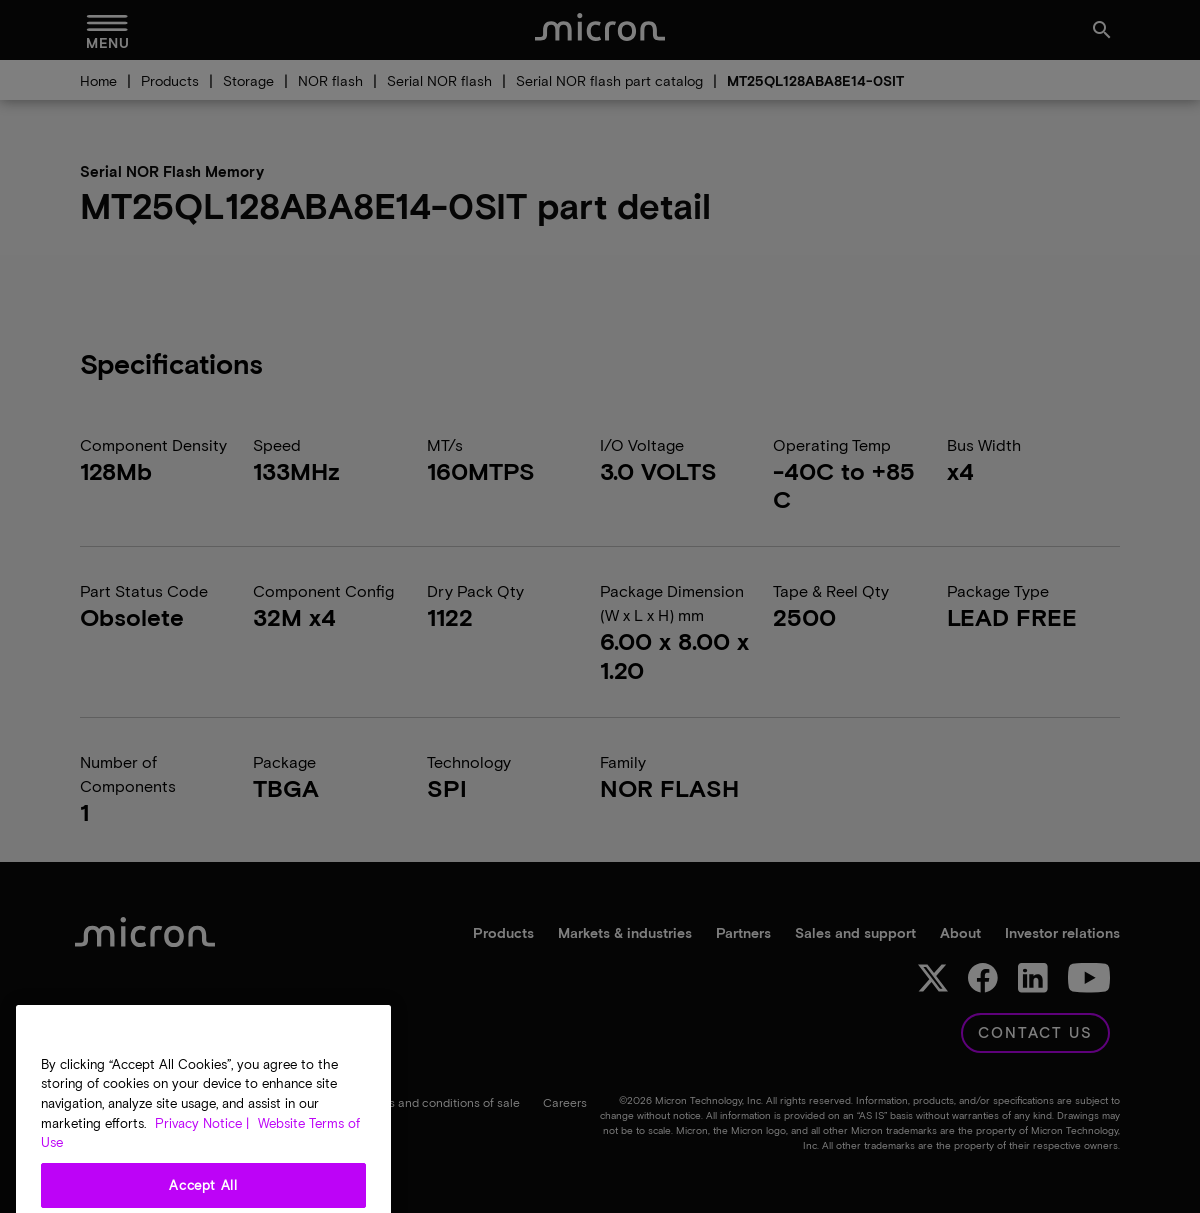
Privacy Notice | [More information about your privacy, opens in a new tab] (202, 1154)
